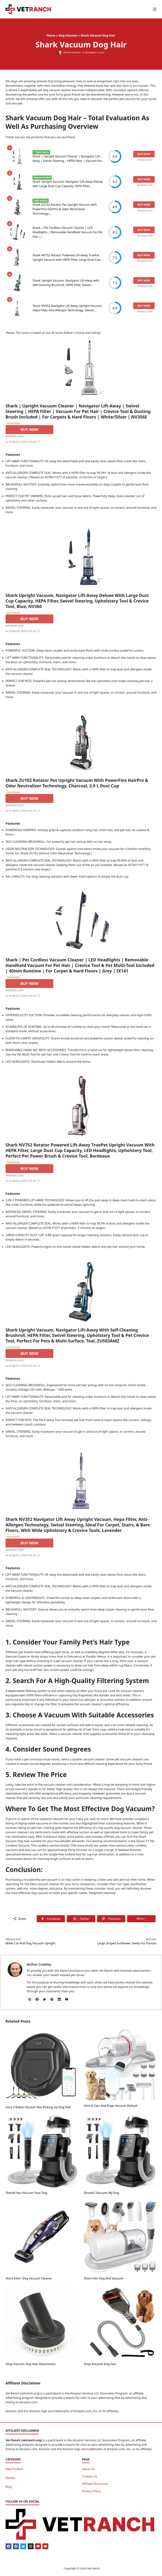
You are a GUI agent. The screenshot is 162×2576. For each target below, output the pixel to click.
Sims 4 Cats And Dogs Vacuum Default (110, 2106)
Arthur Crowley (39, 1964)
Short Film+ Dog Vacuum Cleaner (29, 2278)
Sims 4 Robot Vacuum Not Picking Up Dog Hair (38, 2107)
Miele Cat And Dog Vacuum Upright (30, 1943)
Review (10, 2478)
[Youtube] (38, 2546)
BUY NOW (29, 429)
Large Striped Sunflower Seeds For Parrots (126, 1943)
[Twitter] (23, 2546)
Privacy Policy (91, 2491)
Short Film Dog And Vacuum (103, 2278)
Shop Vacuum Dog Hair (100, 2364)
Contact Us (89, 2476)
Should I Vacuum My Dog (101, 2193)
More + (143, 1919)
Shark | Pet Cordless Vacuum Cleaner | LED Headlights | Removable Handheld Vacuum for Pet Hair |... (67, 232)
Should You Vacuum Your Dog (26, 2193)
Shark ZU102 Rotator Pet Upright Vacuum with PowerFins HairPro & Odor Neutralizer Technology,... (64, 209)
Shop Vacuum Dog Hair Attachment (31, 2364)
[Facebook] (8, 2546)
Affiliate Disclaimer (95, 2484)
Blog (9, 2487)
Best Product (14, 2469)
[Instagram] (31, 2546)
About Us (88, 2469)
